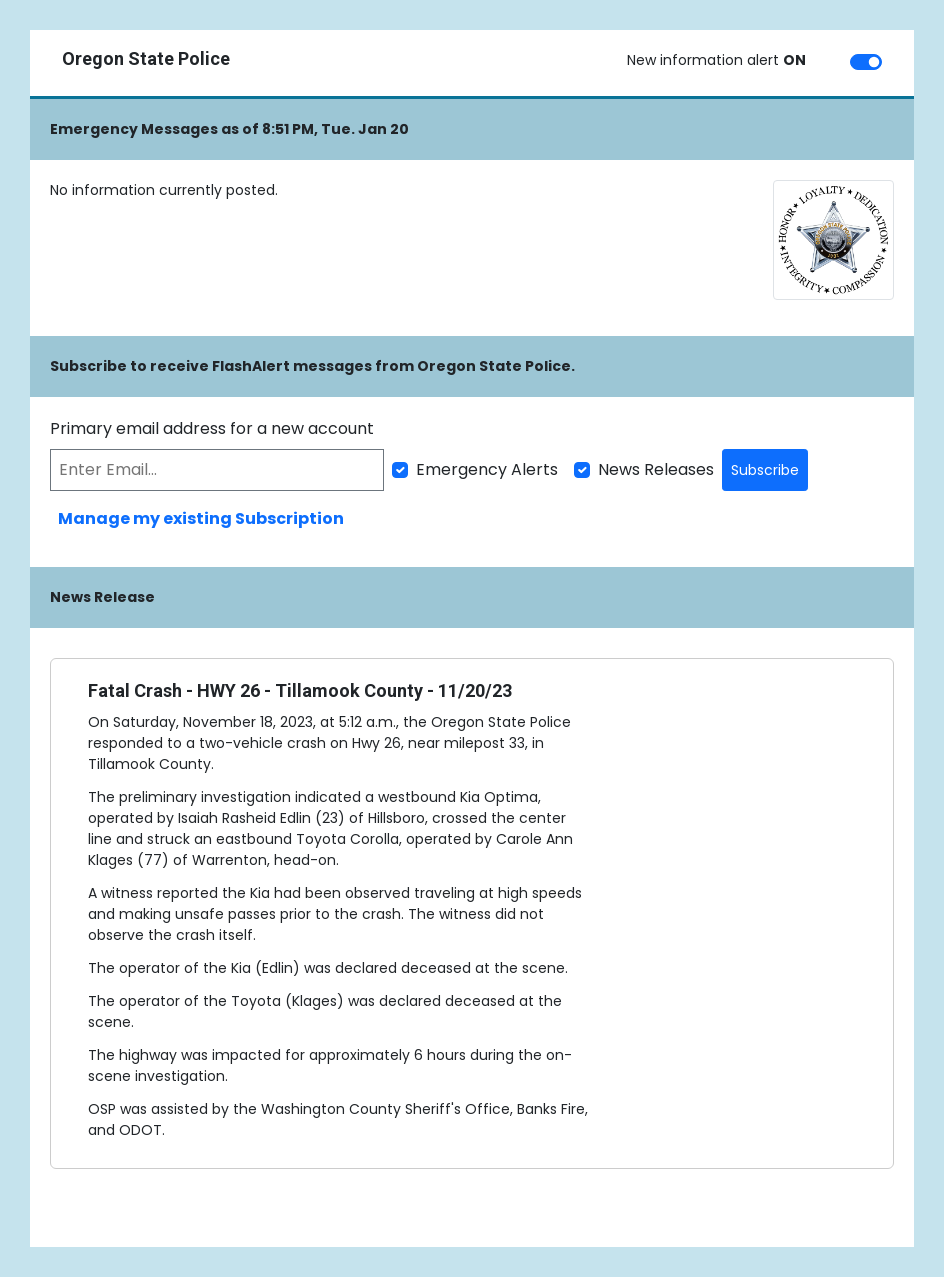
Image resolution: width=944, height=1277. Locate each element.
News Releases (656, 469)
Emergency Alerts (487, 469)
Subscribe (765, 470)
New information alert (716, 60)
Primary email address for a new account (212, 428)
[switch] (866, 62)
